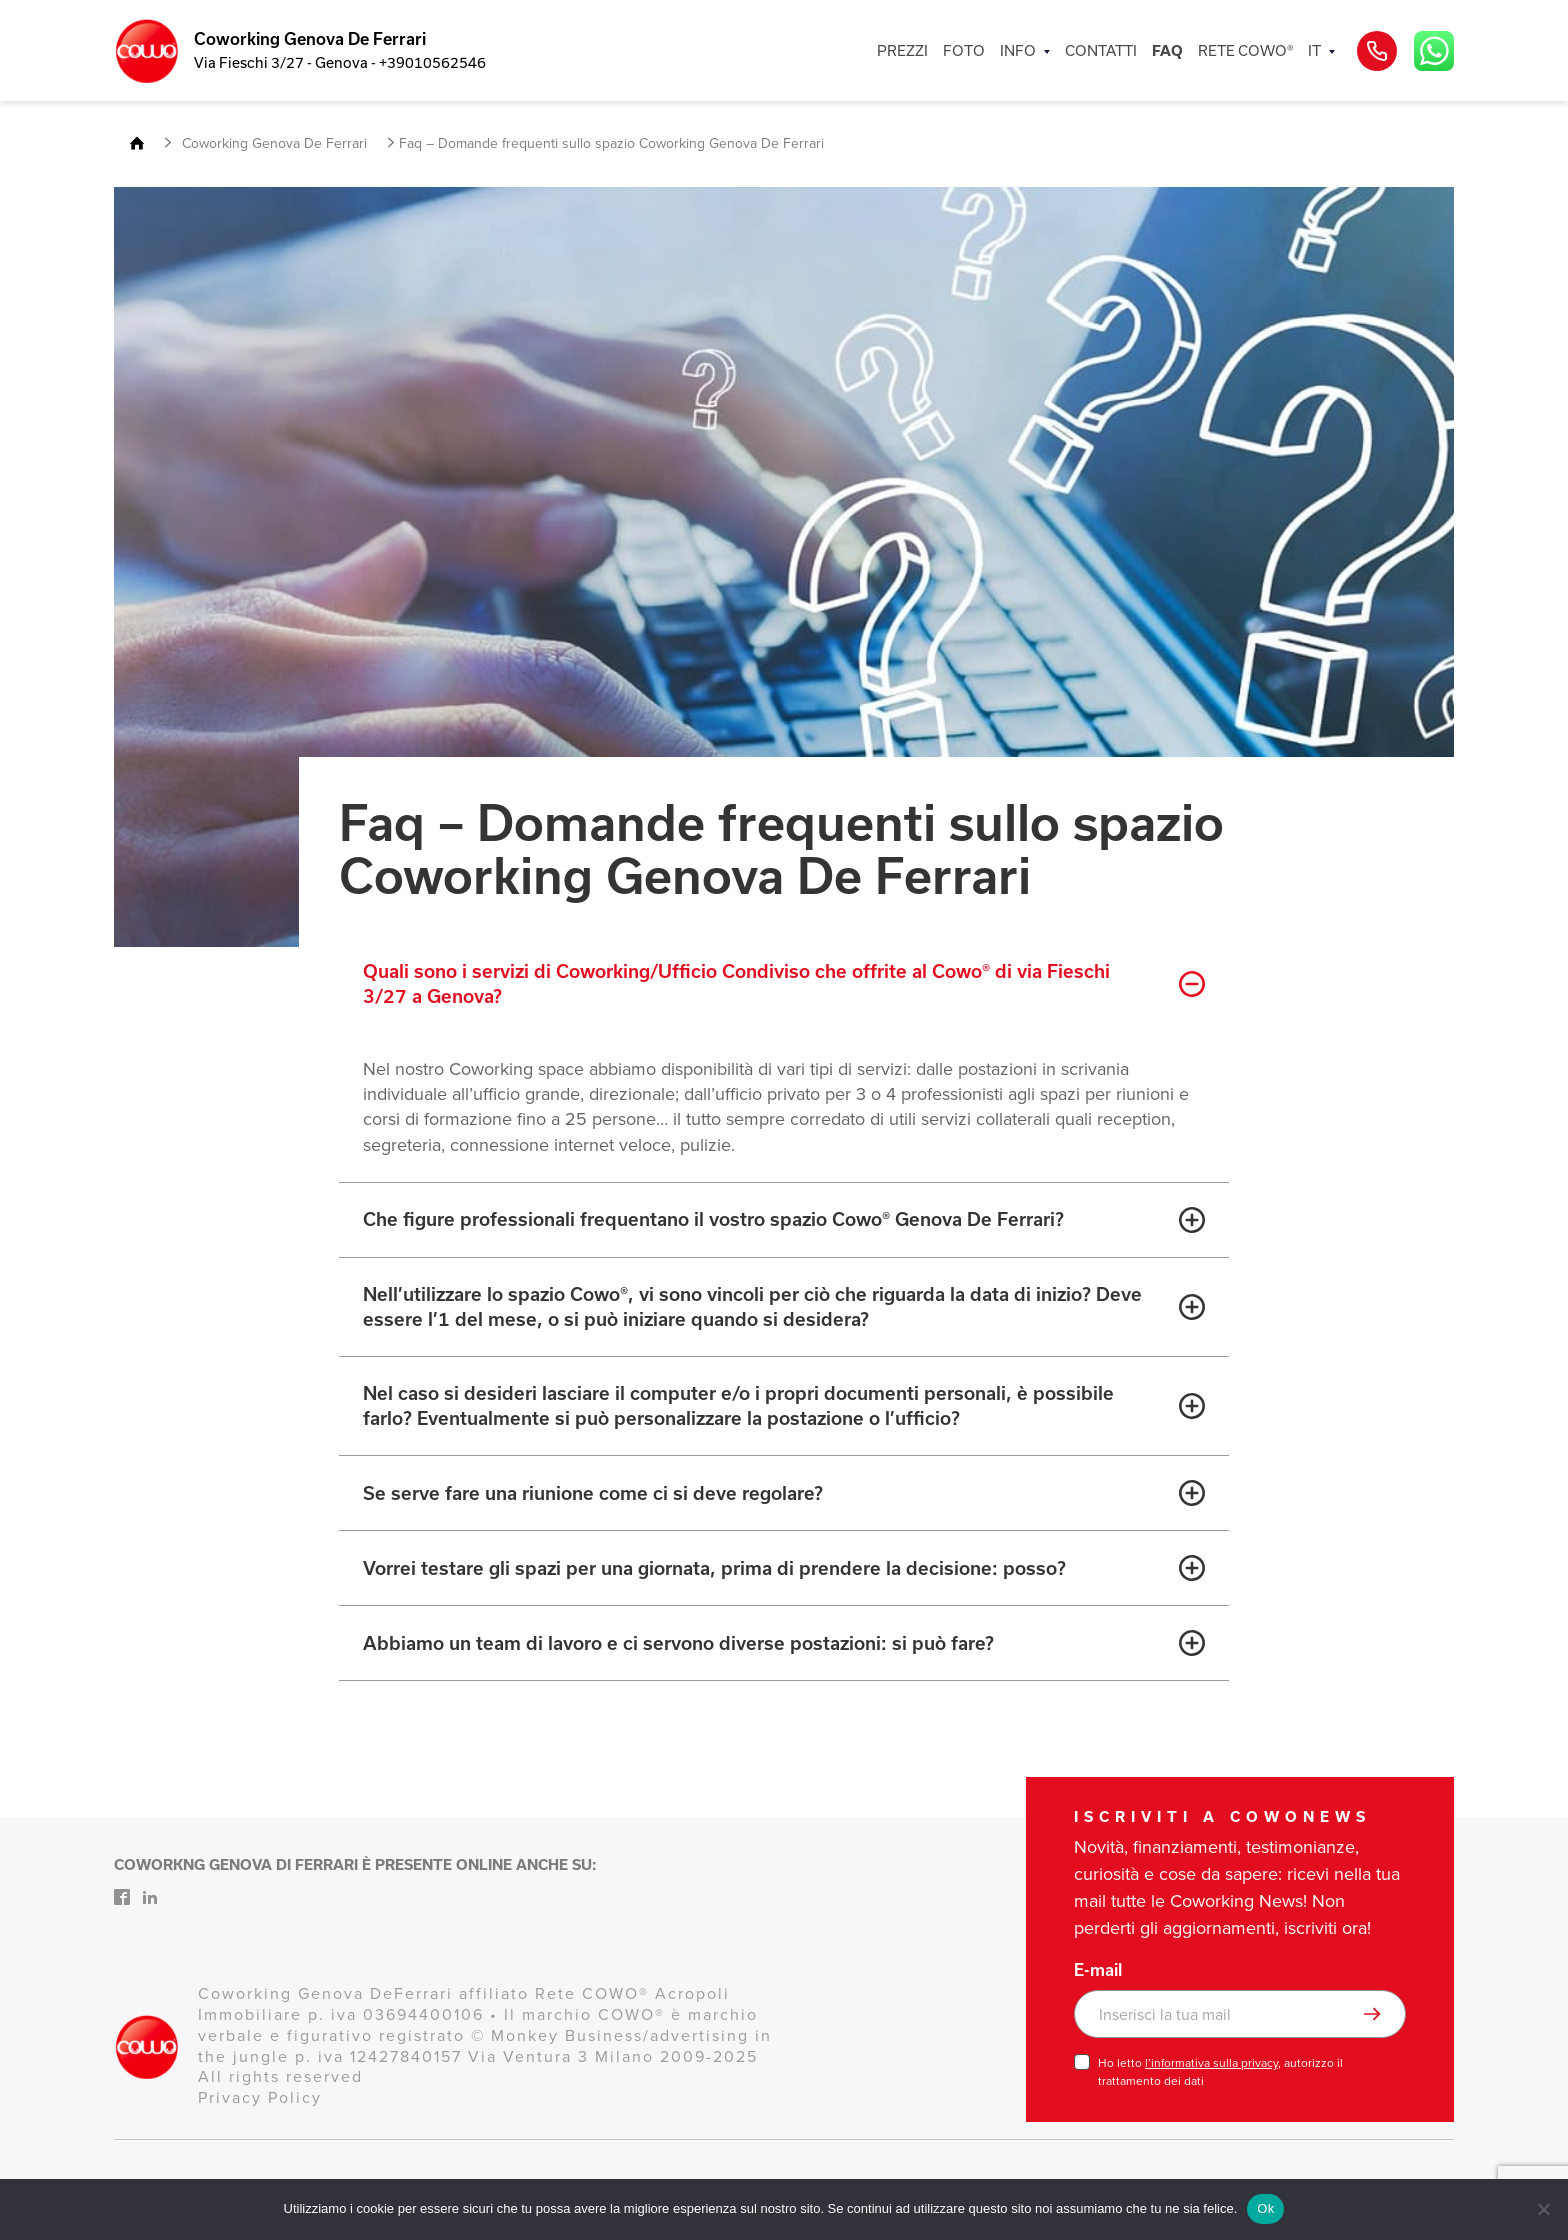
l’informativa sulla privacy (1211, 2063)
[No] (1543, 2209)
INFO (1018, 50)
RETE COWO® (1245, 50)
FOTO (964, 50)
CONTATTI (1101, 50)
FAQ (1167, 50)
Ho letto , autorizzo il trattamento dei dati (1220, 2072)
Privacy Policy (260, 2097)
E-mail (1098, 1970)
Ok (1265, 2208)
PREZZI (902, 50)
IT (1314, 50)
